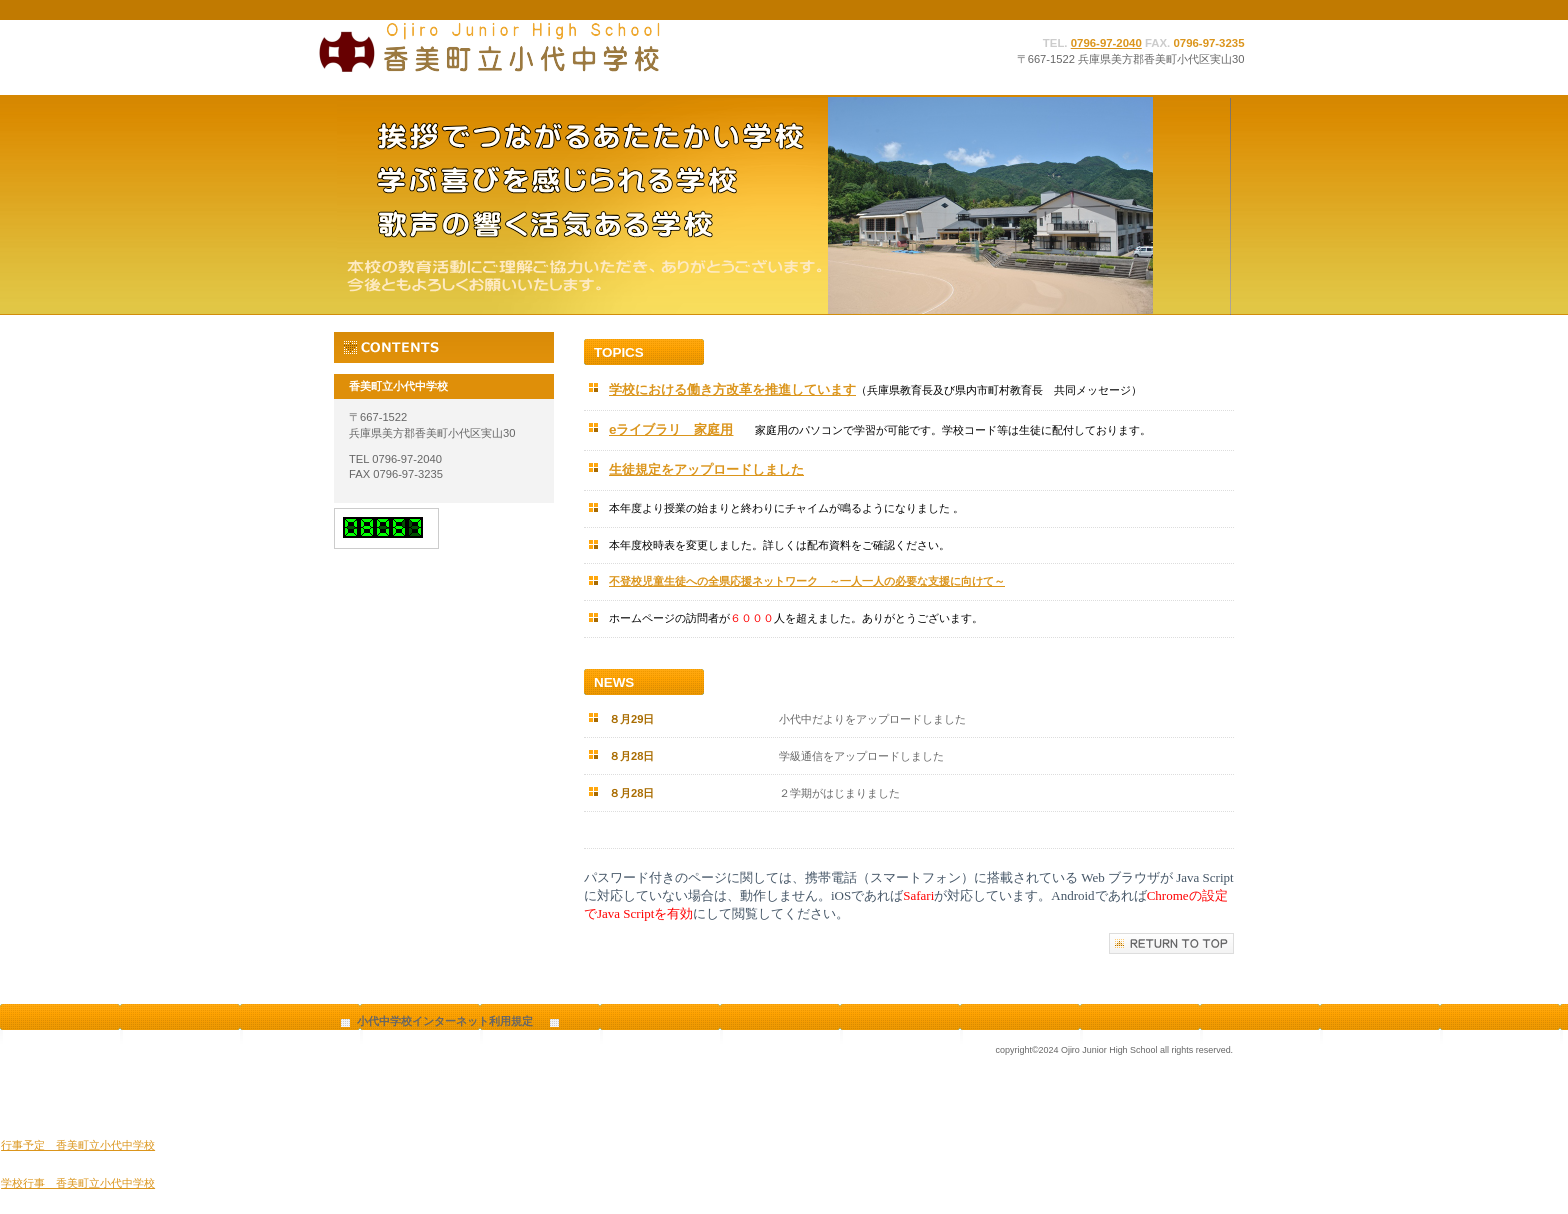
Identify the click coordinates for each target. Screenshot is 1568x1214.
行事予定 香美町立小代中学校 (78, 1145)
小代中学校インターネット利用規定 (445, 1021)
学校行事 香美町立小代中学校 (78, 1183)
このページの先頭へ (1171, 943)
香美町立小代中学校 (514, 47)
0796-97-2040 (1106, 43)
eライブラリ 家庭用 (671, 429)
